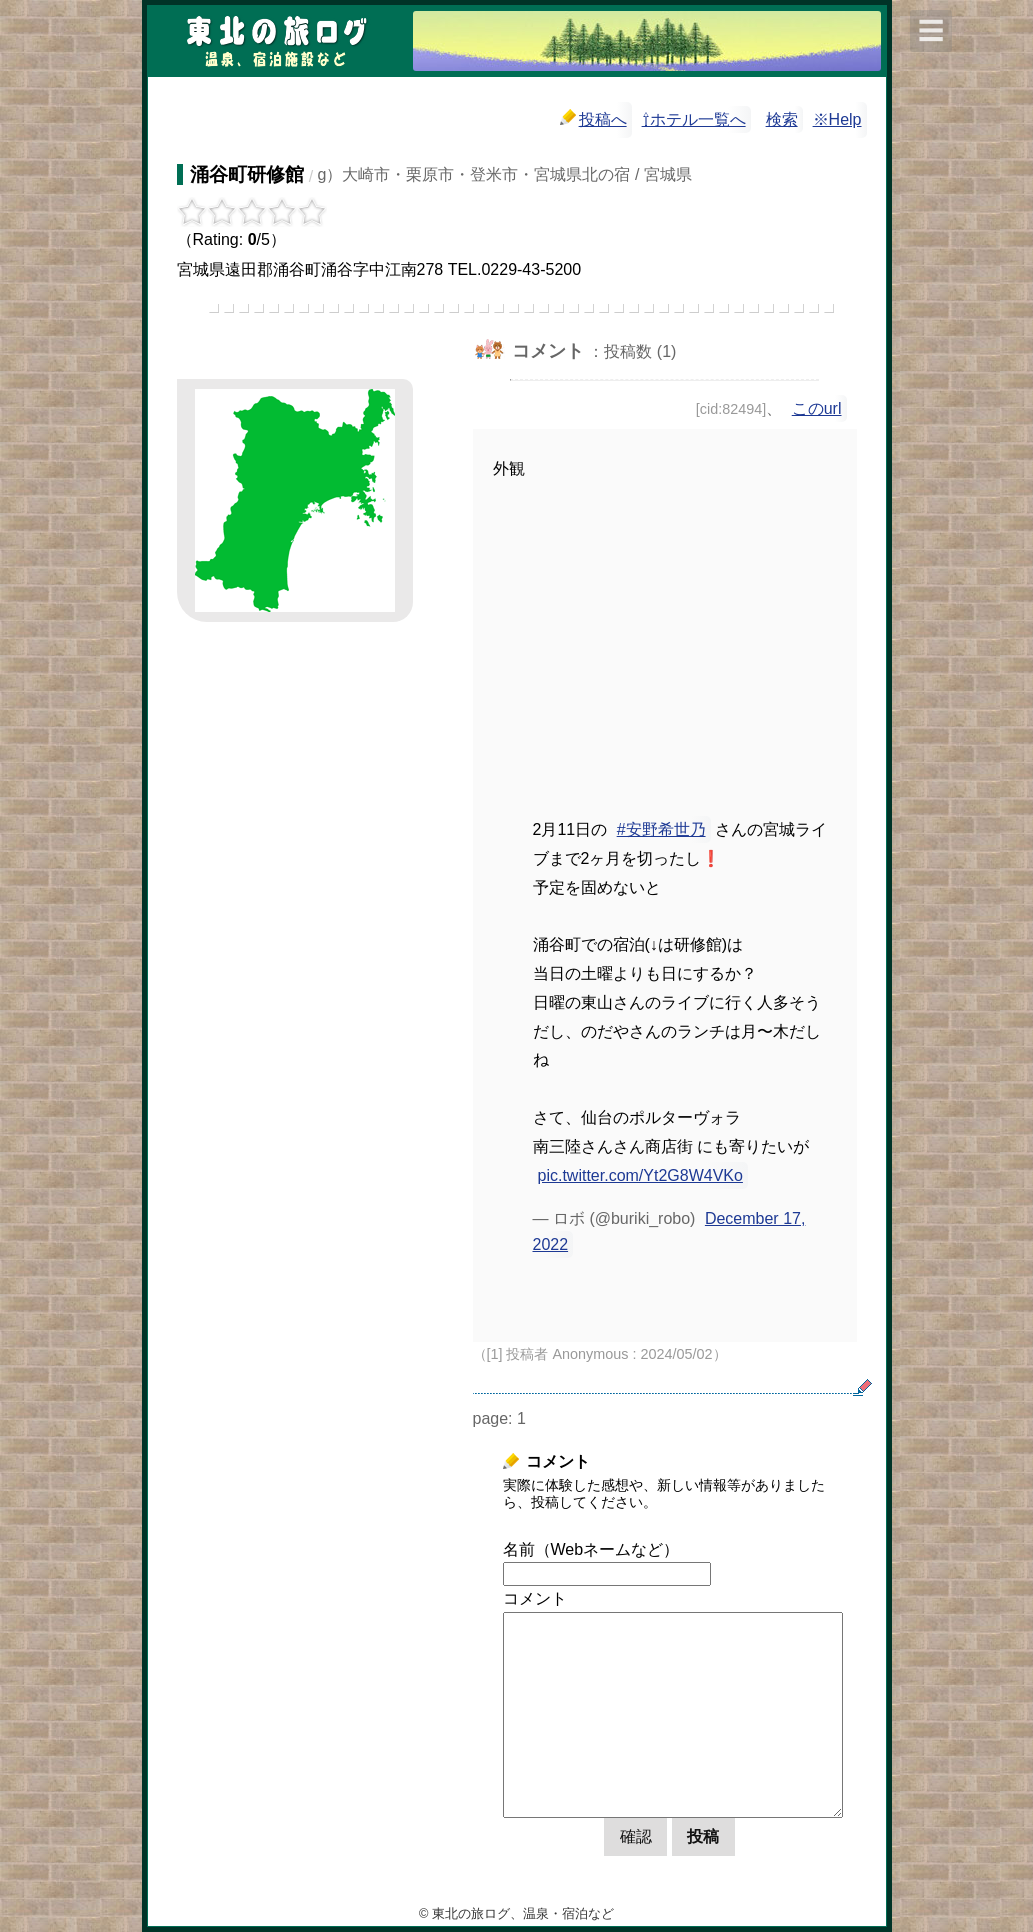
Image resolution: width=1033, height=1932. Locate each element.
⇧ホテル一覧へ (694, 119)
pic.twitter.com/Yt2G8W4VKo (640, 1175)
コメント (535, 1598)
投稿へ (593, 118)
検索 (782, 119)
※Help (837, 119)
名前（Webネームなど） (591, 1549)
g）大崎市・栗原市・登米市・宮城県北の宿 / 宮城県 (505, 174)
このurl (817, 408)
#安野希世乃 (661, 829)
